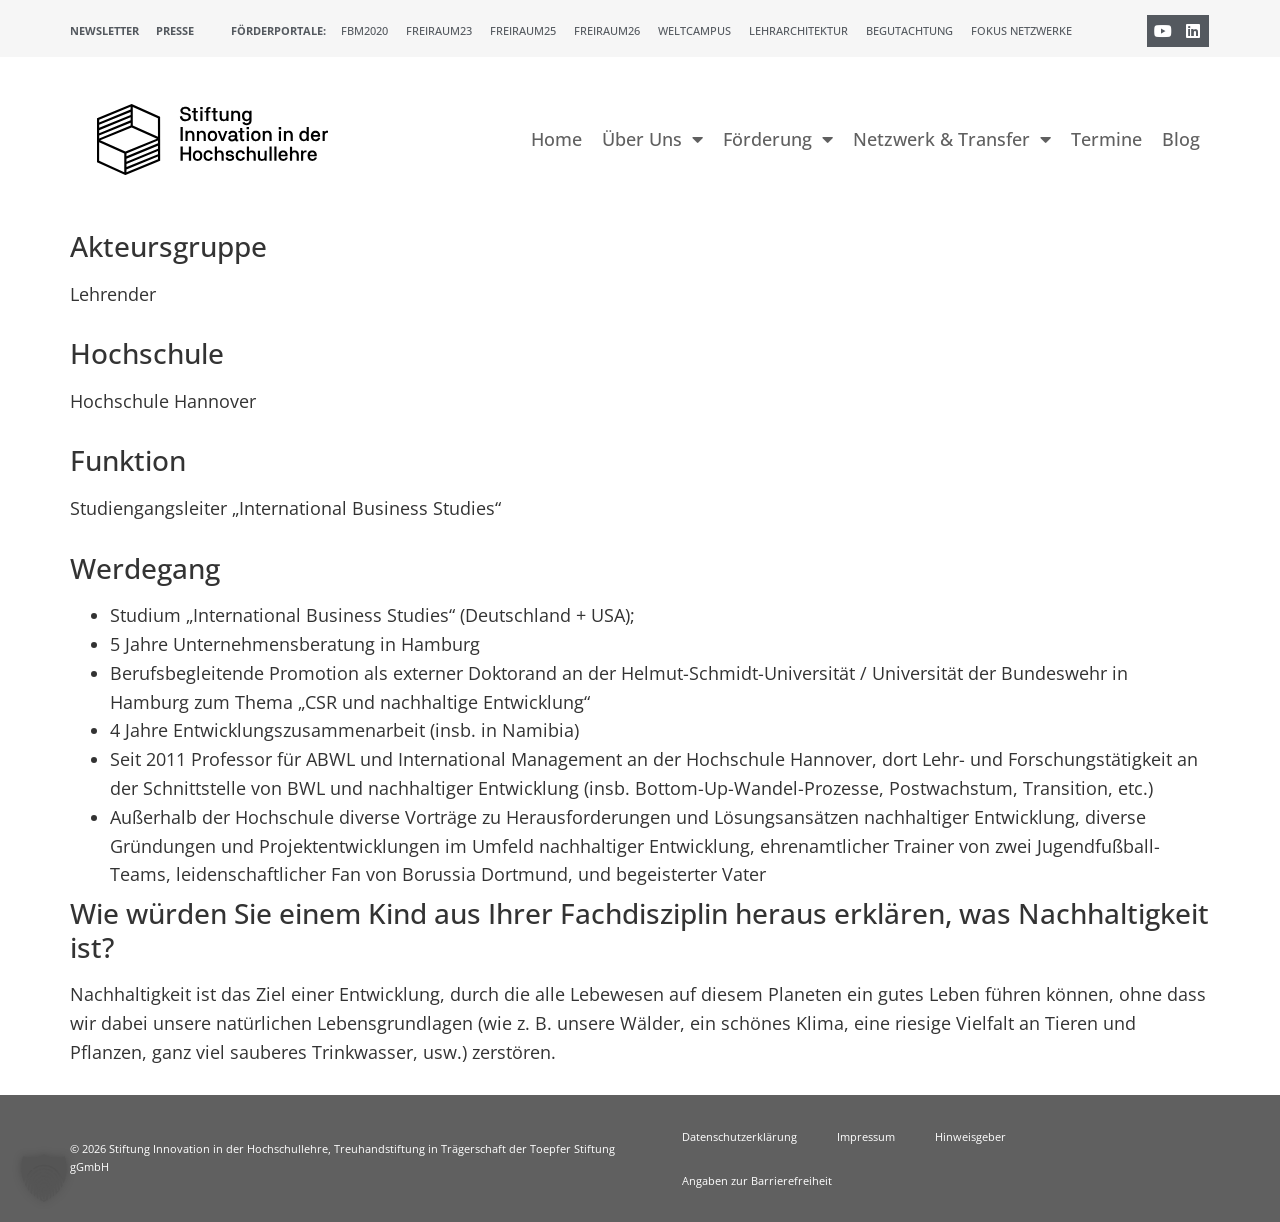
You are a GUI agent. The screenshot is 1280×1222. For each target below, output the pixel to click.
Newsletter (104, 30)
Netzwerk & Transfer (952, 139)
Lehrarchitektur (798, 30)
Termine (1106, 139)
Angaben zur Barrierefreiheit (757, 1180)
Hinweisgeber (970, 1136)
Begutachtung (909, 30)
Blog (1181, 139)
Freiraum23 (439, 30)
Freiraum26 (607, 30)
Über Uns (652, 139)
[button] (44, 1178)
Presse (175, 30)
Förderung (778, 139)
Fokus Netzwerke (1021, 30)
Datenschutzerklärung (739, 1136)
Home (556, 139)
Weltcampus (694, 30)
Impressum (866, 1136)
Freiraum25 (523, 30)
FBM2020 (364, 30)
